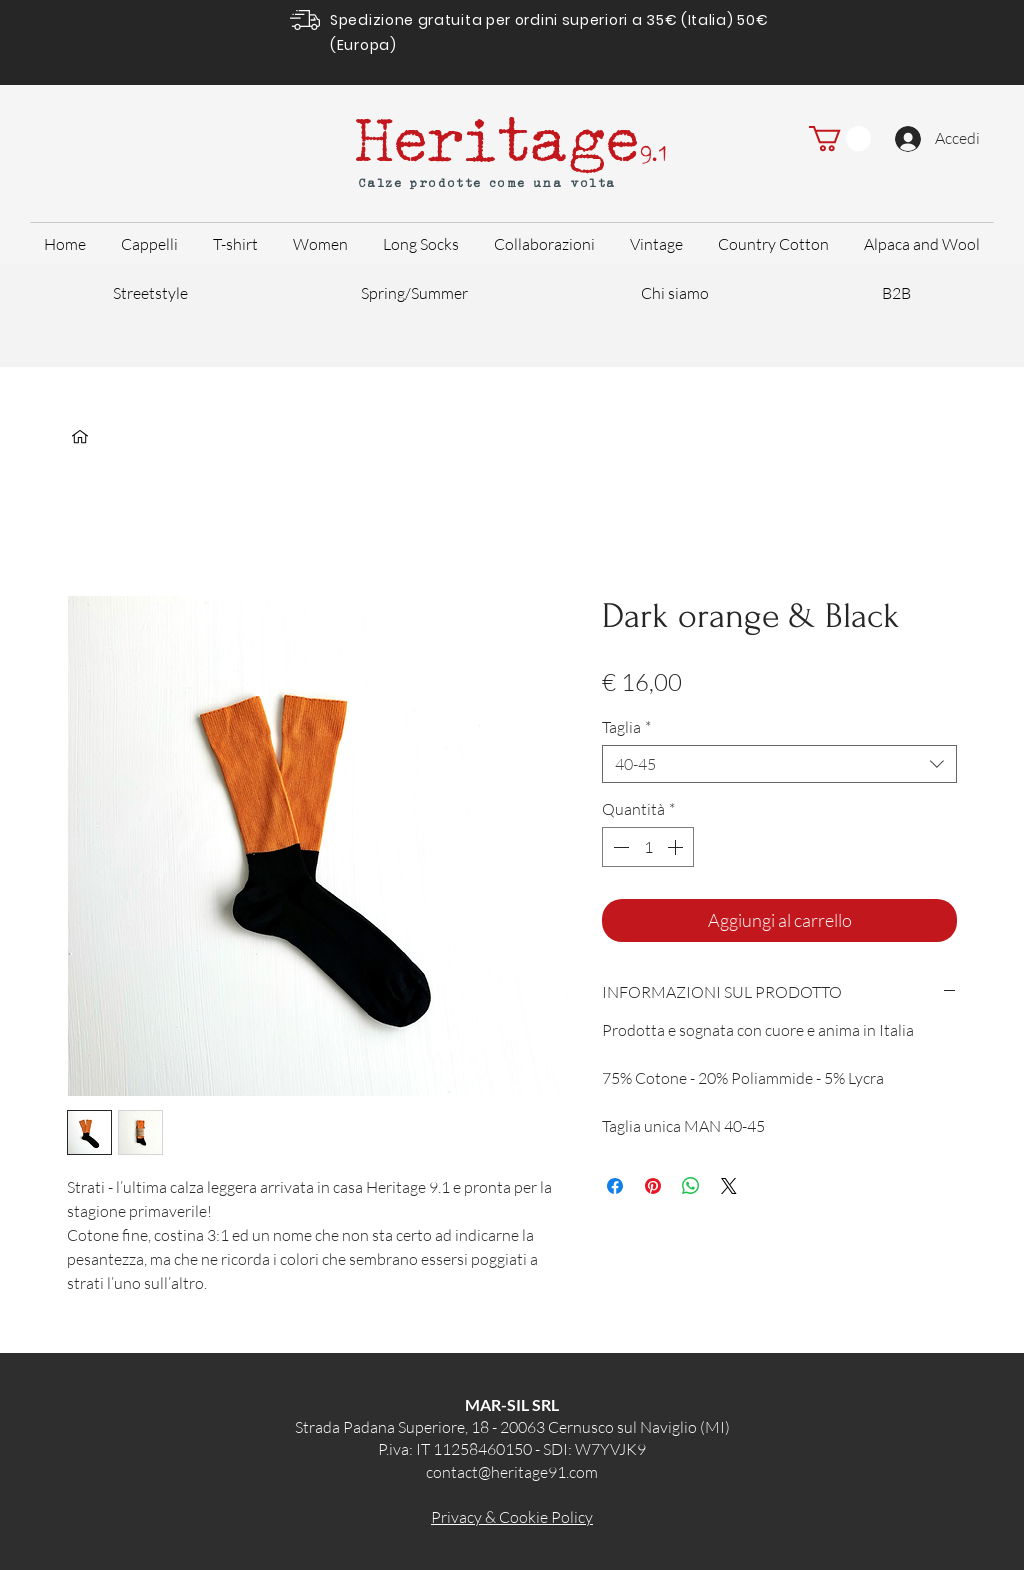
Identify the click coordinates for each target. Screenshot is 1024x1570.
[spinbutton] (648, 847)
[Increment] (677, 847)
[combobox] (779, 764)
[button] (840, 138)
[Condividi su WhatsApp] (691, 1186)
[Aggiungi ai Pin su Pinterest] (653, 1186)
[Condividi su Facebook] (615, 1186)
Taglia (626, 727)
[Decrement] (619, 847)
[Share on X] (729, 1186)
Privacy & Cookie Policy (512, 1517)
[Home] (80, 437)
